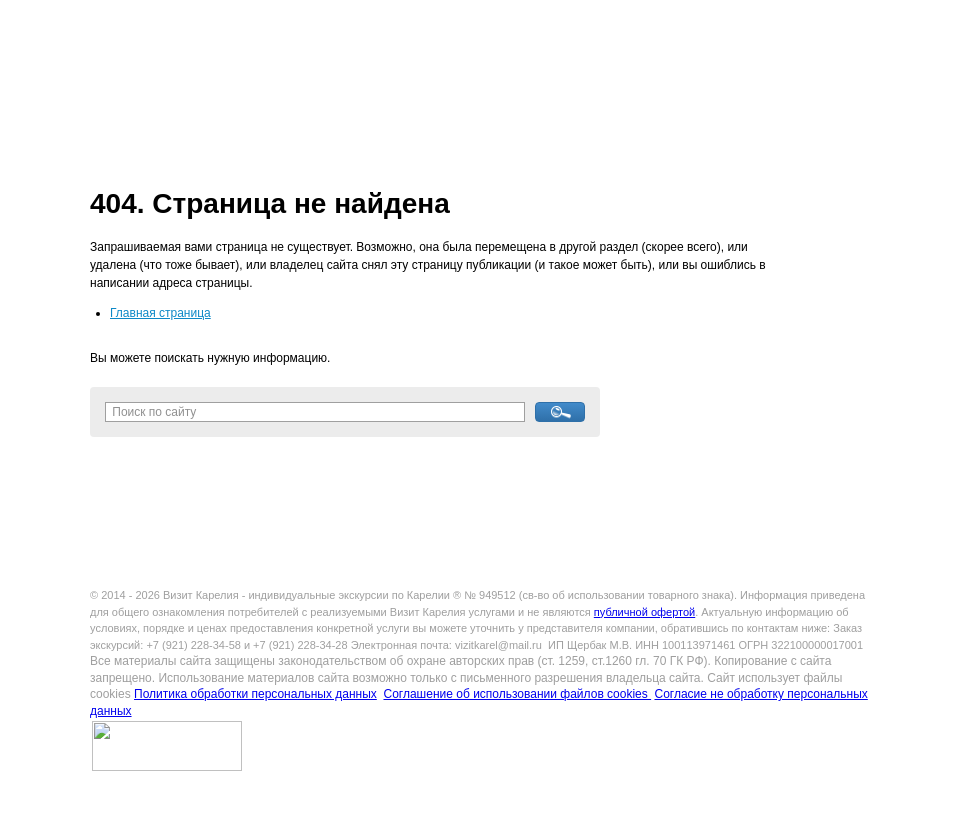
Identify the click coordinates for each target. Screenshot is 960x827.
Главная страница (160, 313)
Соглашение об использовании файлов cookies (517, 694)
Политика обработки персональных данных (255, 694)
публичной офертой (644, 612)
